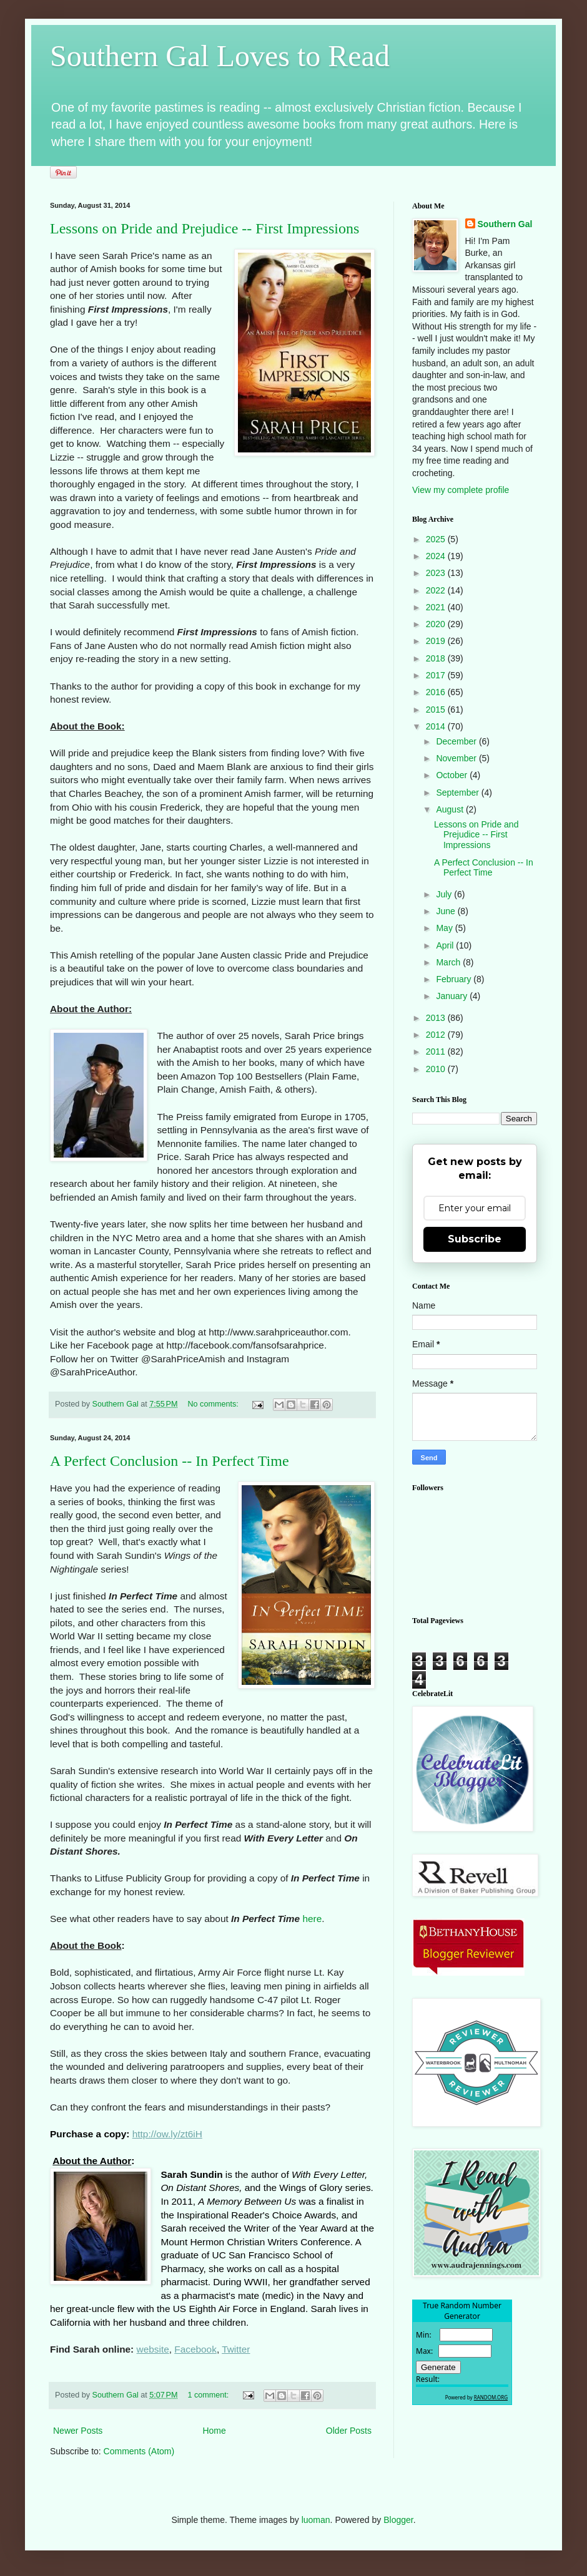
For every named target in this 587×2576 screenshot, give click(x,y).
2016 (437, 692)
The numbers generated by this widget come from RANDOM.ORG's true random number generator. (462, 2362)
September (458, 793)
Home (213, 2431)
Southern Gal (505, 224)
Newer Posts (77, 2431)
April (446, 945)
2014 (437, 726)
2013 (437, 1018)
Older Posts (349, 2431)
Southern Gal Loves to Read (220, 55)
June (446, 911)
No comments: (214, 1404)
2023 (437, 573)
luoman (316, 2520)
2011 (437, 1051)
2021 (437, 607)
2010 (437, 1069)
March (449, 962)
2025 (437, 539)
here (312, 1918)
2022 (437, 590)
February (454, 979)
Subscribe (474, 1239)
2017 (437, 675)
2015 (437, 710)
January (453, 996)
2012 (437, 1035)
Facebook (195, 2349)
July (445, 894)
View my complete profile (460, 490)
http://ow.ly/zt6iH (167, 2134)
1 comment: (209, 2395)
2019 (437, 641)
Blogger (398, 2520)
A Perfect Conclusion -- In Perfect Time (169, 1461)
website (153, 2349)
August (450, 809)
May (445, 928)
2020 (437, 624)
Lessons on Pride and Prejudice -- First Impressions (204, 228)
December (457, 741)
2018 (437, 658)
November (457, 758)
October (453, 775)
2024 (437, 556)
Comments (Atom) (139, 2451)
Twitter (236, 2349)
